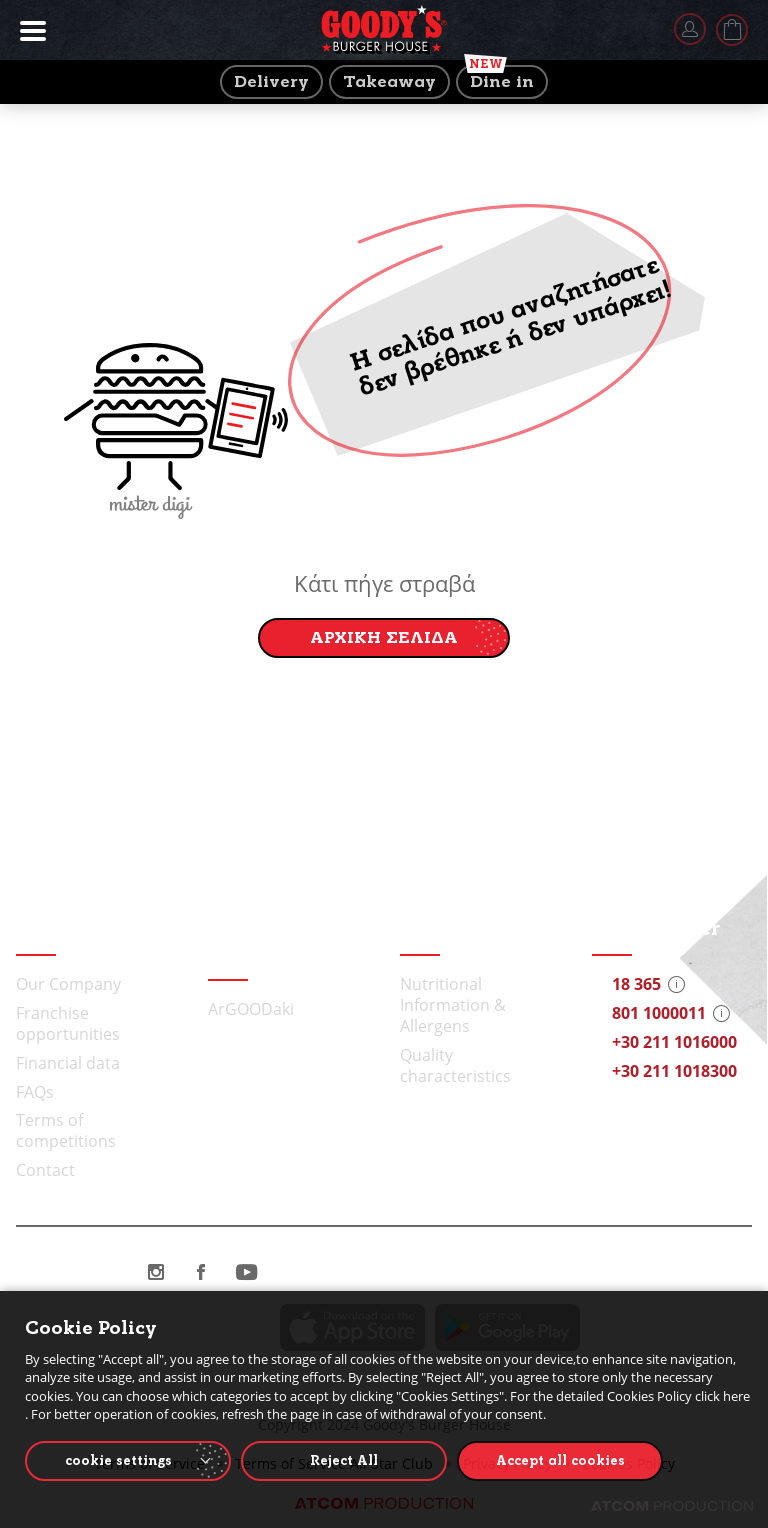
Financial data (68, 1063)
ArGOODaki (251, 1009)
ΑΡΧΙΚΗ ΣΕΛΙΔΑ (384, 637)
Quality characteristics (455, 1065)
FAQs (35, 1092)
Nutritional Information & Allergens (453, 1005)
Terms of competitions (66, 1130)
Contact (45, 1170)
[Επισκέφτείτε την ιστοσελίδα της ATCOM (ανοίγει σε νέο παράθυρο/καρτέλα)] (672, 1506)
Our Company (68, 984)
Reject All (344, 1460)
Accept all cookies (560, 1460)
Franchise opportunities (68, 1023)
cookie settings (118, 1460)
